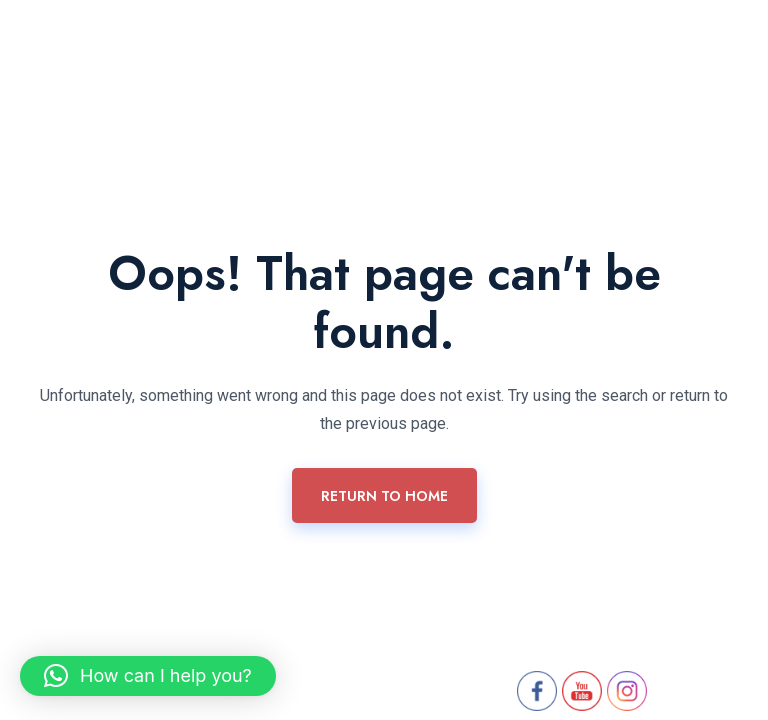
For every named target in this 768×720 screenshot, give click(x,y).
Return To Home (384, 496)
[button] (148, 676)
